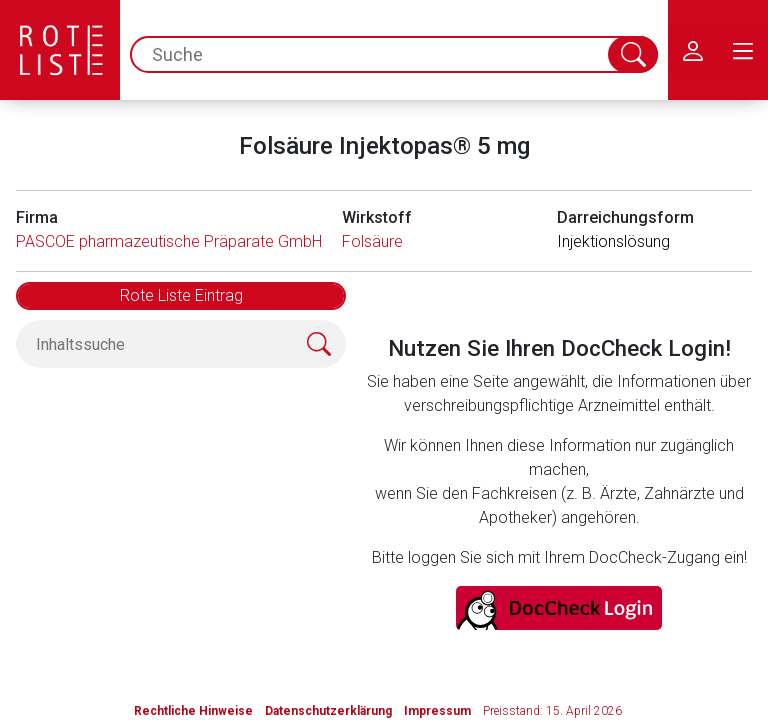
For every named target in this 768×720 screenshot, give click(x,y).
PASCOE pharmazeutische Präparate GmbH (169, 241)
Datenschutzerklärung (328, 711)
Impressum (437, 711)
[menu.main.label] (743, 50)
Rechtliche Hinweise (193, 711)
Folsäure (372, 241)
